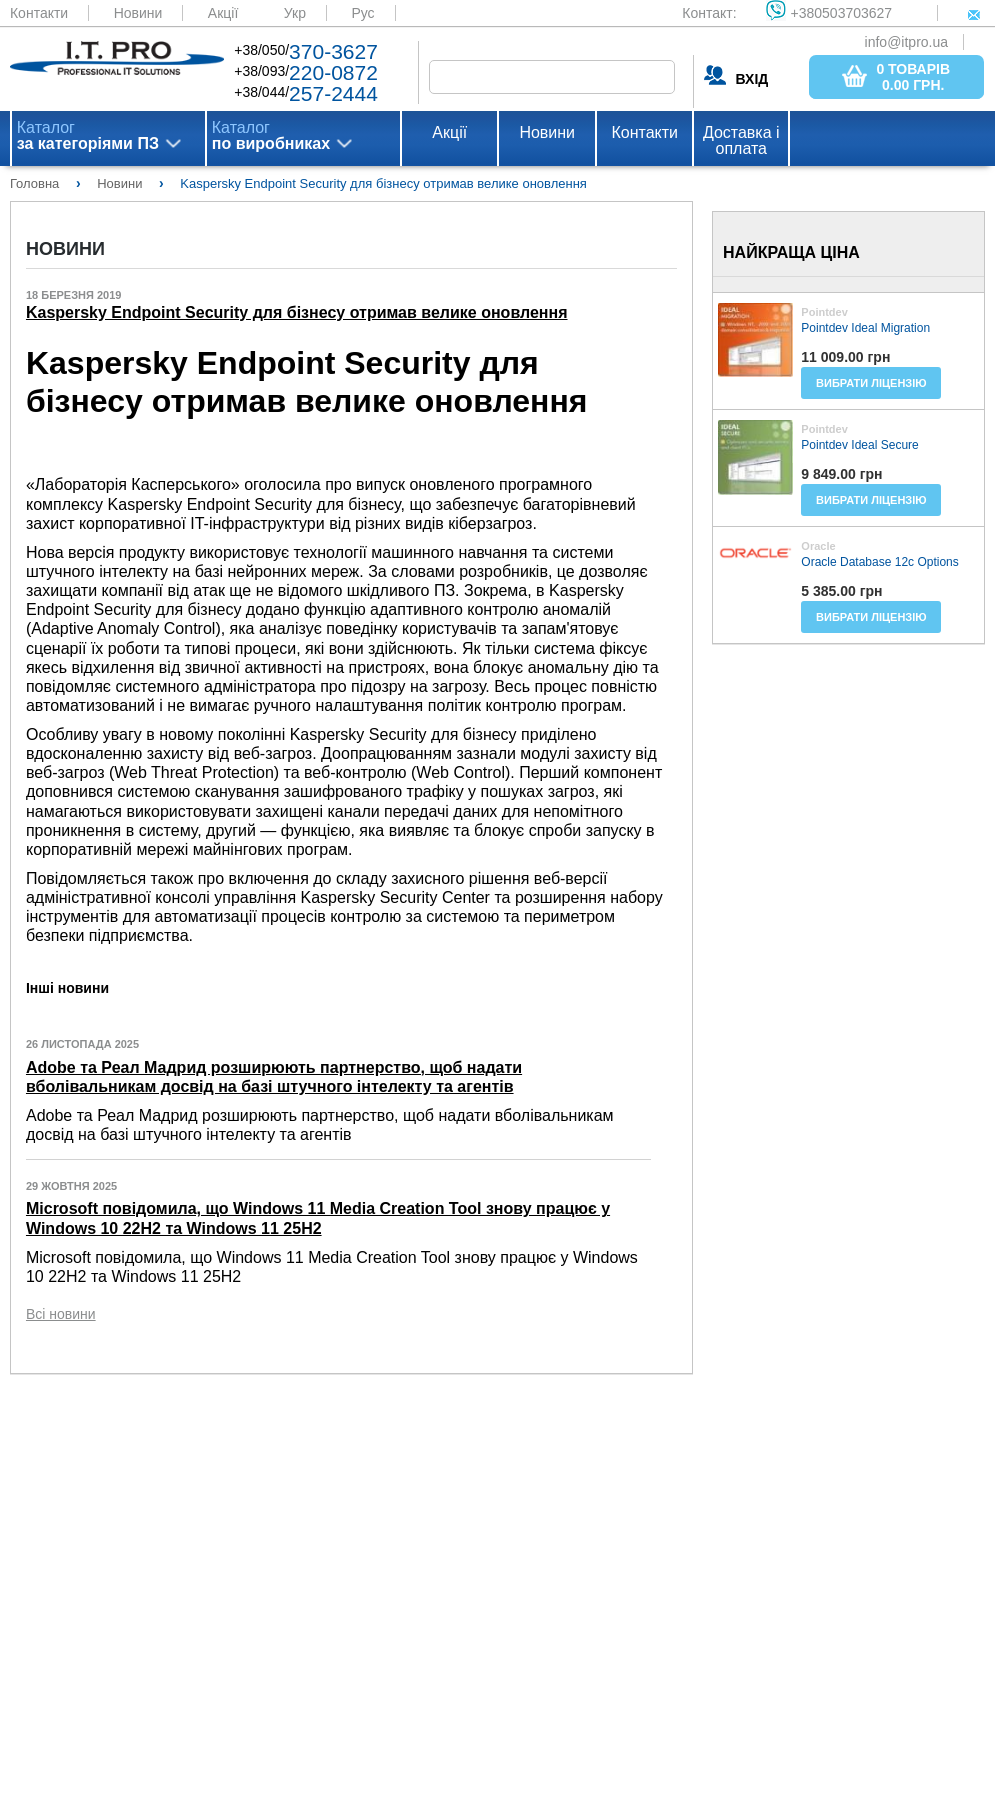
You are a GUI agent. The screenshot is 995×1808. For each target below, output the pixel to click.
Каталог (88, 136)
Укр (295, 13)
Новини (138, 13)
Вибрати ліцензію (871, 383)
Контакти (39, 13)
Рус (362, 13)
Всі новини (61, 1314)
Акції (223, 13)
